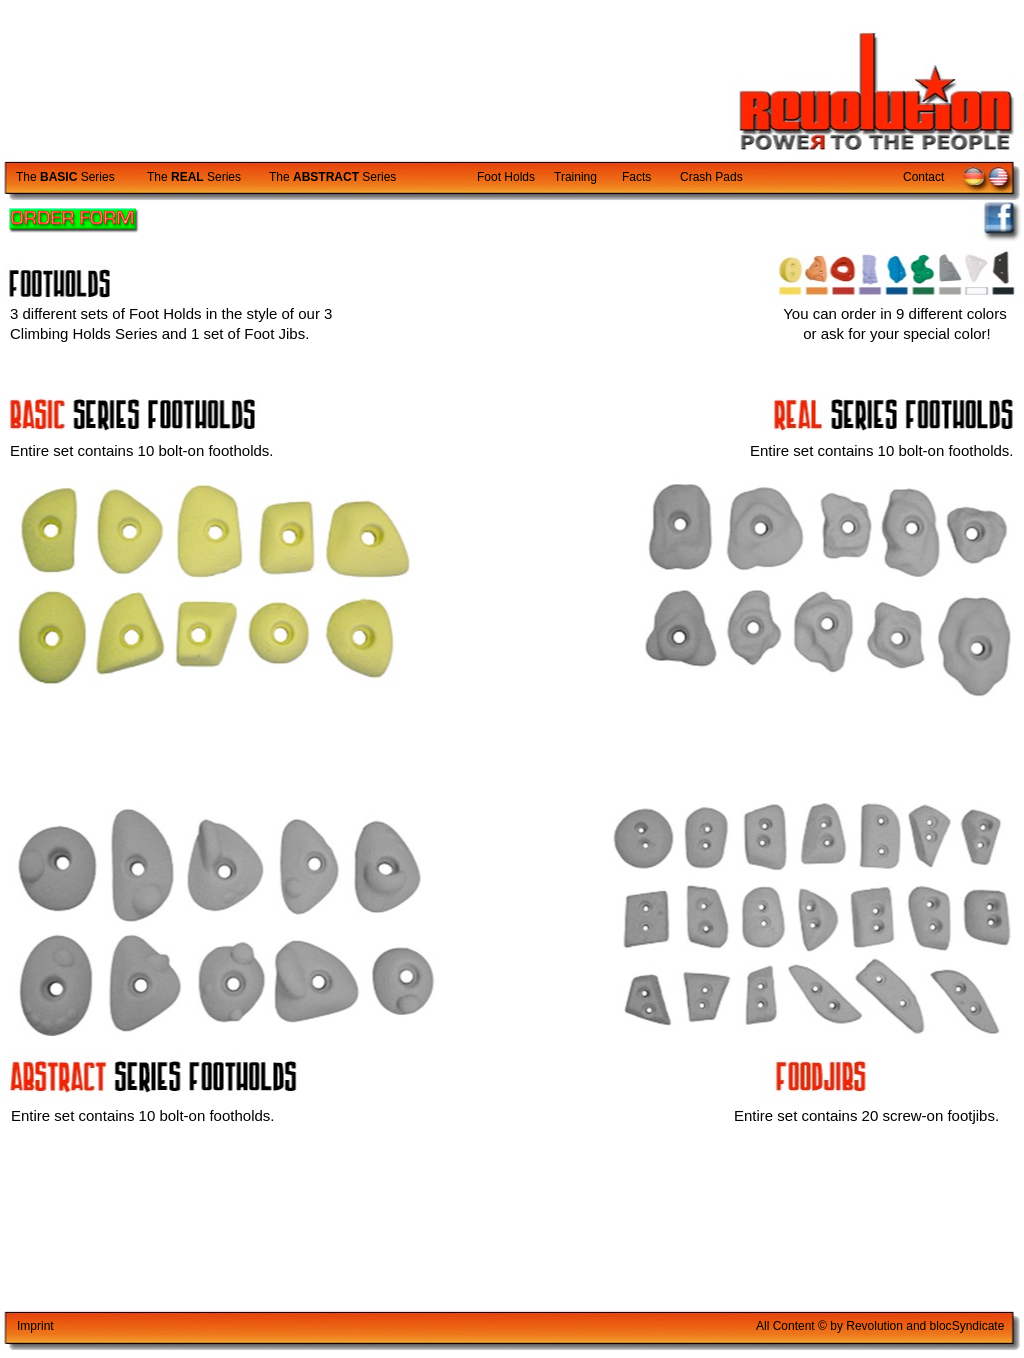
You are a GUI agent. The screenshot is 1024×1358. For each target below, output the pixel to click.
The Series (65, 177)
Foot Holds (506, 177)
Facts (636, 177)
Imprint (35, 1326)
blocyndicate (967, 1326)
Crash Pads (711, 177)
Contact (923, 177)
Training (575, 177)
